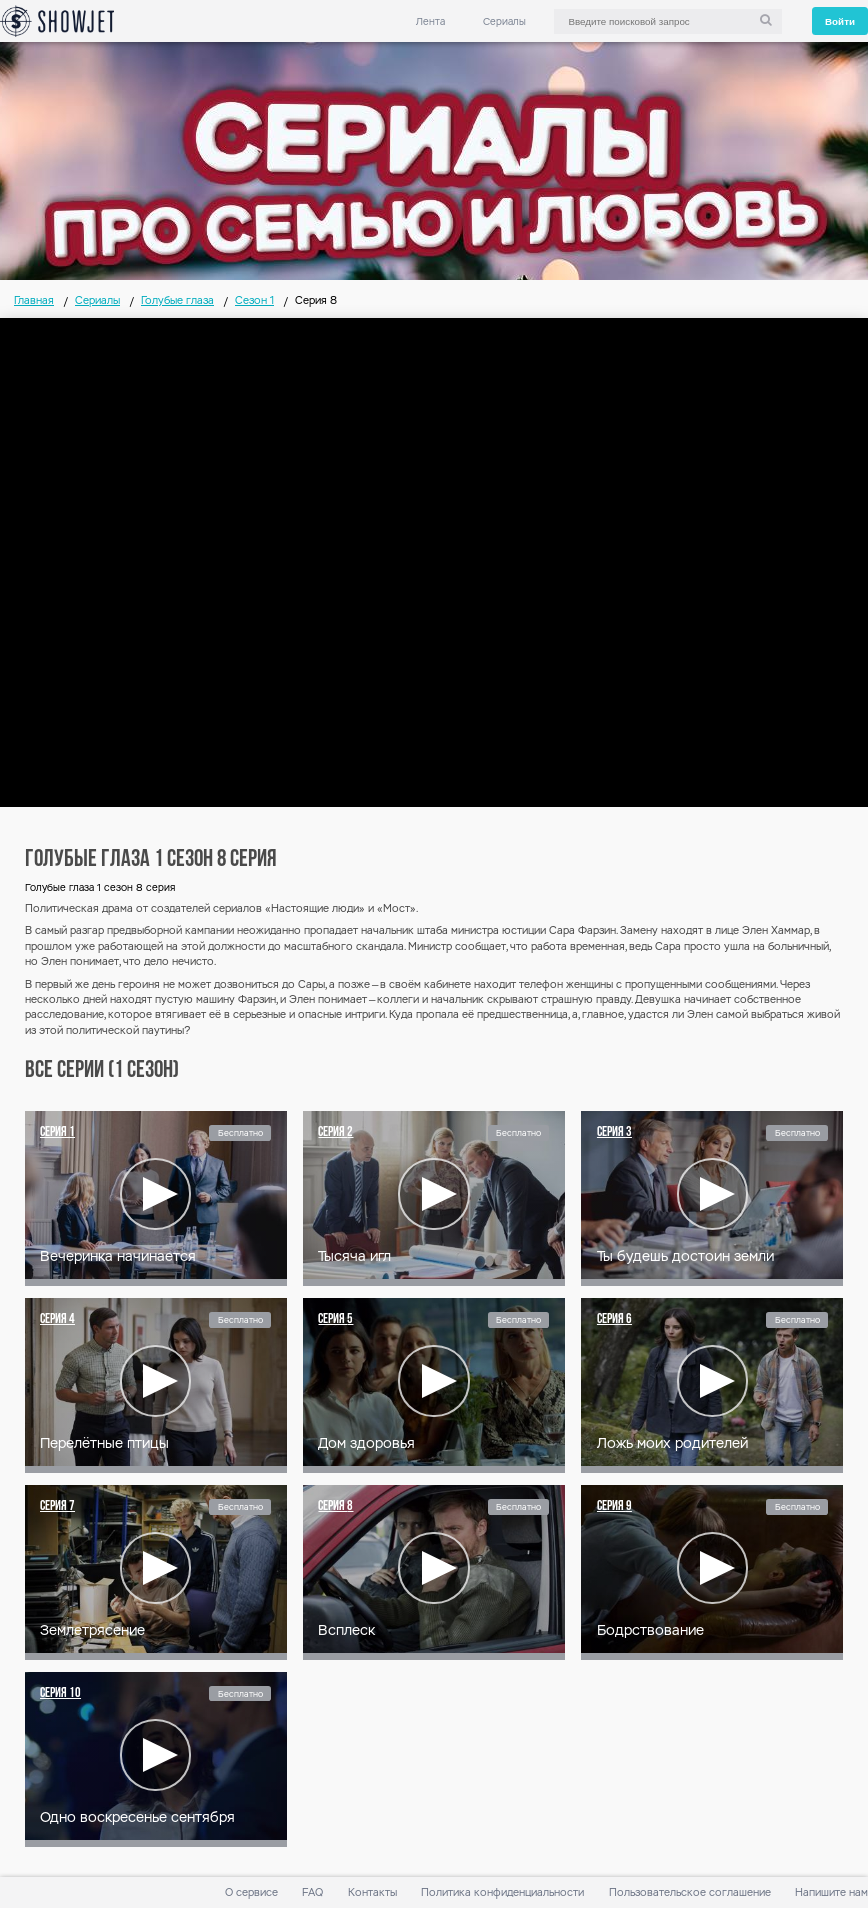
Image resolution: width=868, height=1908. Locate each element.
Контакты (372, 1892)
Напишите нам (831, 1892)
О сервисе (251, 1892)
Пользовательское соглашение (690, 1892)
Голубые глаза (177, 300)
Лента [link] (430, 21)
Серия (57, 1132)
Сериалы (504, 21)
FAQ (312, 1892)
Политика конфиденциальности (502, 1892)
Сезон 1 (254, 300)
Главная (34, 300)
